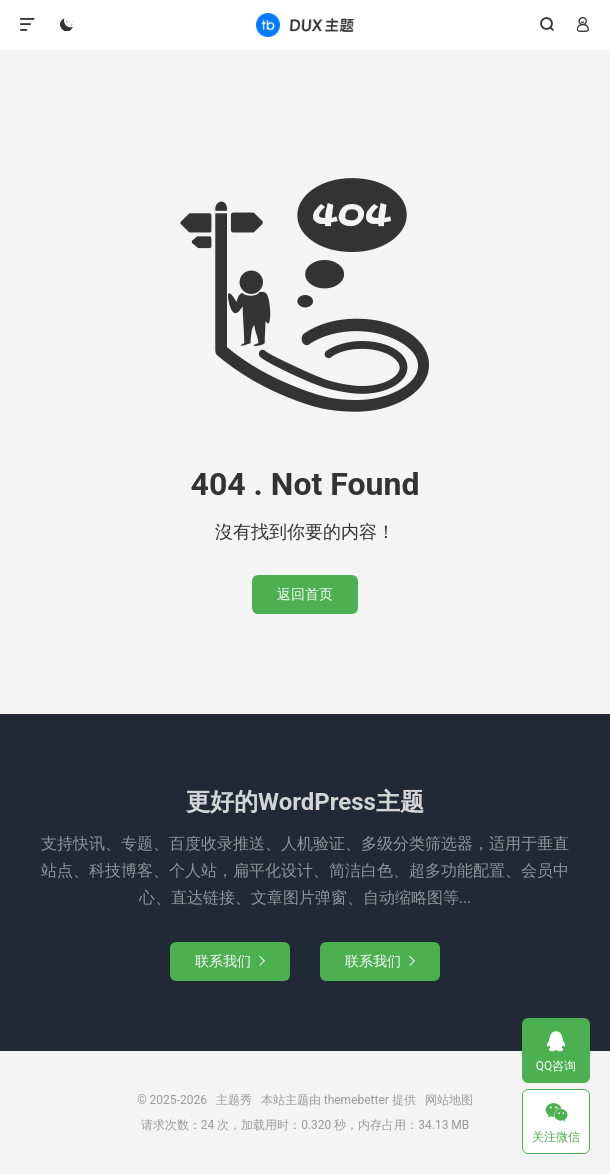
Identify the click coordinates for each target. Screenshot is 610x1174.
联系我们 (230, 961)
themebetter (356, 1100)
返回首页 (305, 594)
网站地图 (449, 1100)
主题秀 (305, 25)
